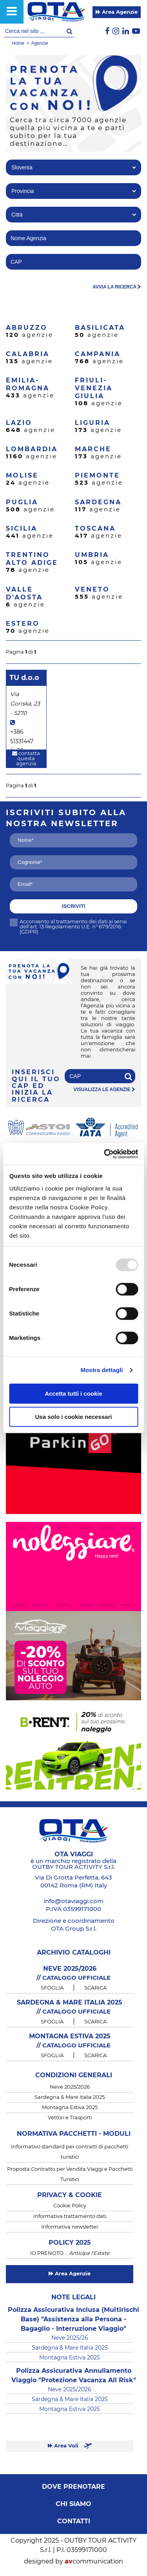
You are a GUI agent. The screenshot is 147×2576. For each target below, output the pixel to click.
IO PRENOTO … (69, 2253)
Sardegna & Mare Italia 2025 (69, 2097)
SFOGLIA (52, 1988)
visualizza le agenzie (104, 1089)
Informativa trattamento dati (69, 2216)
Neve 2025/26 (69, 2338)
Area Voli (70, 2446)
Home (18, 43)
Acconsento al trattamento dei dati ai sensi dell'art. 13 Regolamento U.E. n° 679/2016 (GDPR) (68, 927)
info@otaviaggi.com (73, 1901)
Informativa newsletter (69, 2227)
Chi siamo (73, 2504)
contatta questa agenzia (26, 758)
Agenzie (39, 43)
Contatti (73, 2521)
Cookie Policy (69, 2206)
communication (94, 2561)
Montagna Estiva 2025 (70, 2107)
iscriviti (73, 906)
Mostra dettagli (101, 1370)
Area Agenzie (117, 12)
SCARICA (95, 1988)
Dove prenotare (73, 2487)
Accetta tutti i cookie (73, 1393)
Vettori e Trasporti (70, 2117)
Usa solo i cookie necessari (73, 1416)
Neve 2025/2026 (70, 2087)
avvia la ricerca (117, 287)
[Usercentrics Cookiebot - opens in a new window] (104, 1154)
